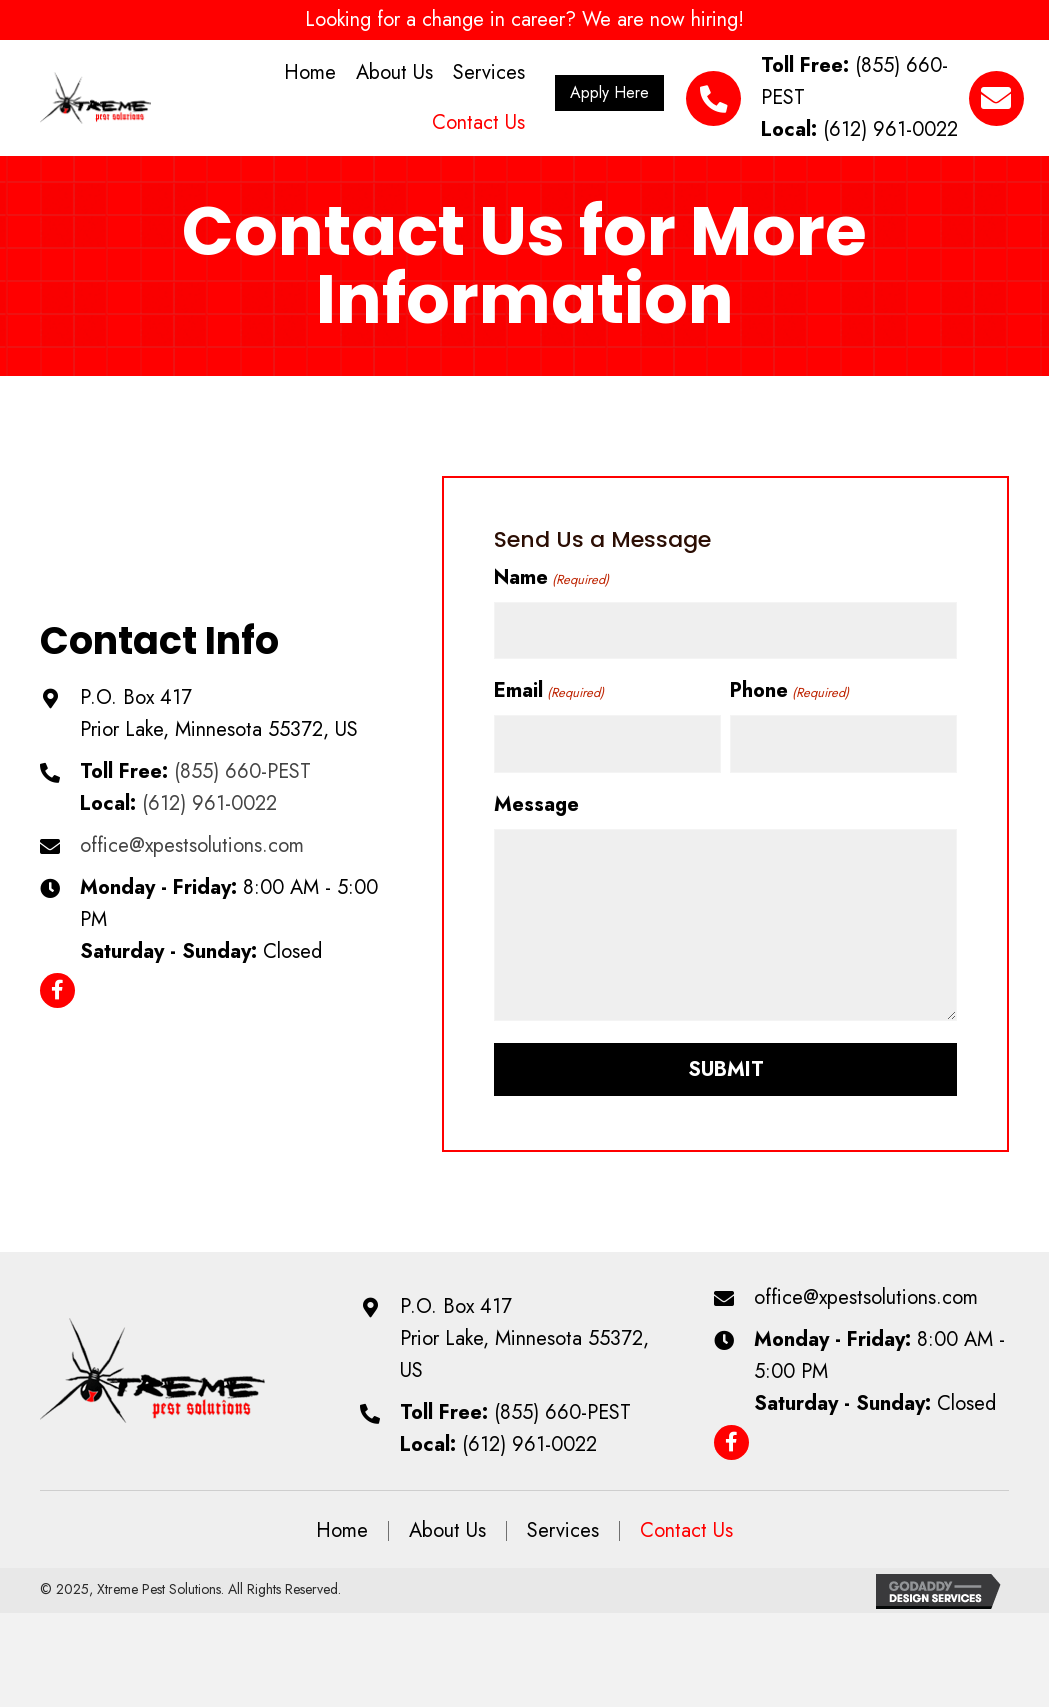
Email (548, 688)
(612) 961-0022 (890, 129)
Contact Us (686, 1525)
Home (342, 1525)
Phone (789, 688)
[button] (609, 93)
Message (536, 798)
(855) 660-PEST (242, 768)
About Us (447, 1525)
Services (563, 1525)
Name (551, 577)
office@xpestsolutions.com (192, 842)
